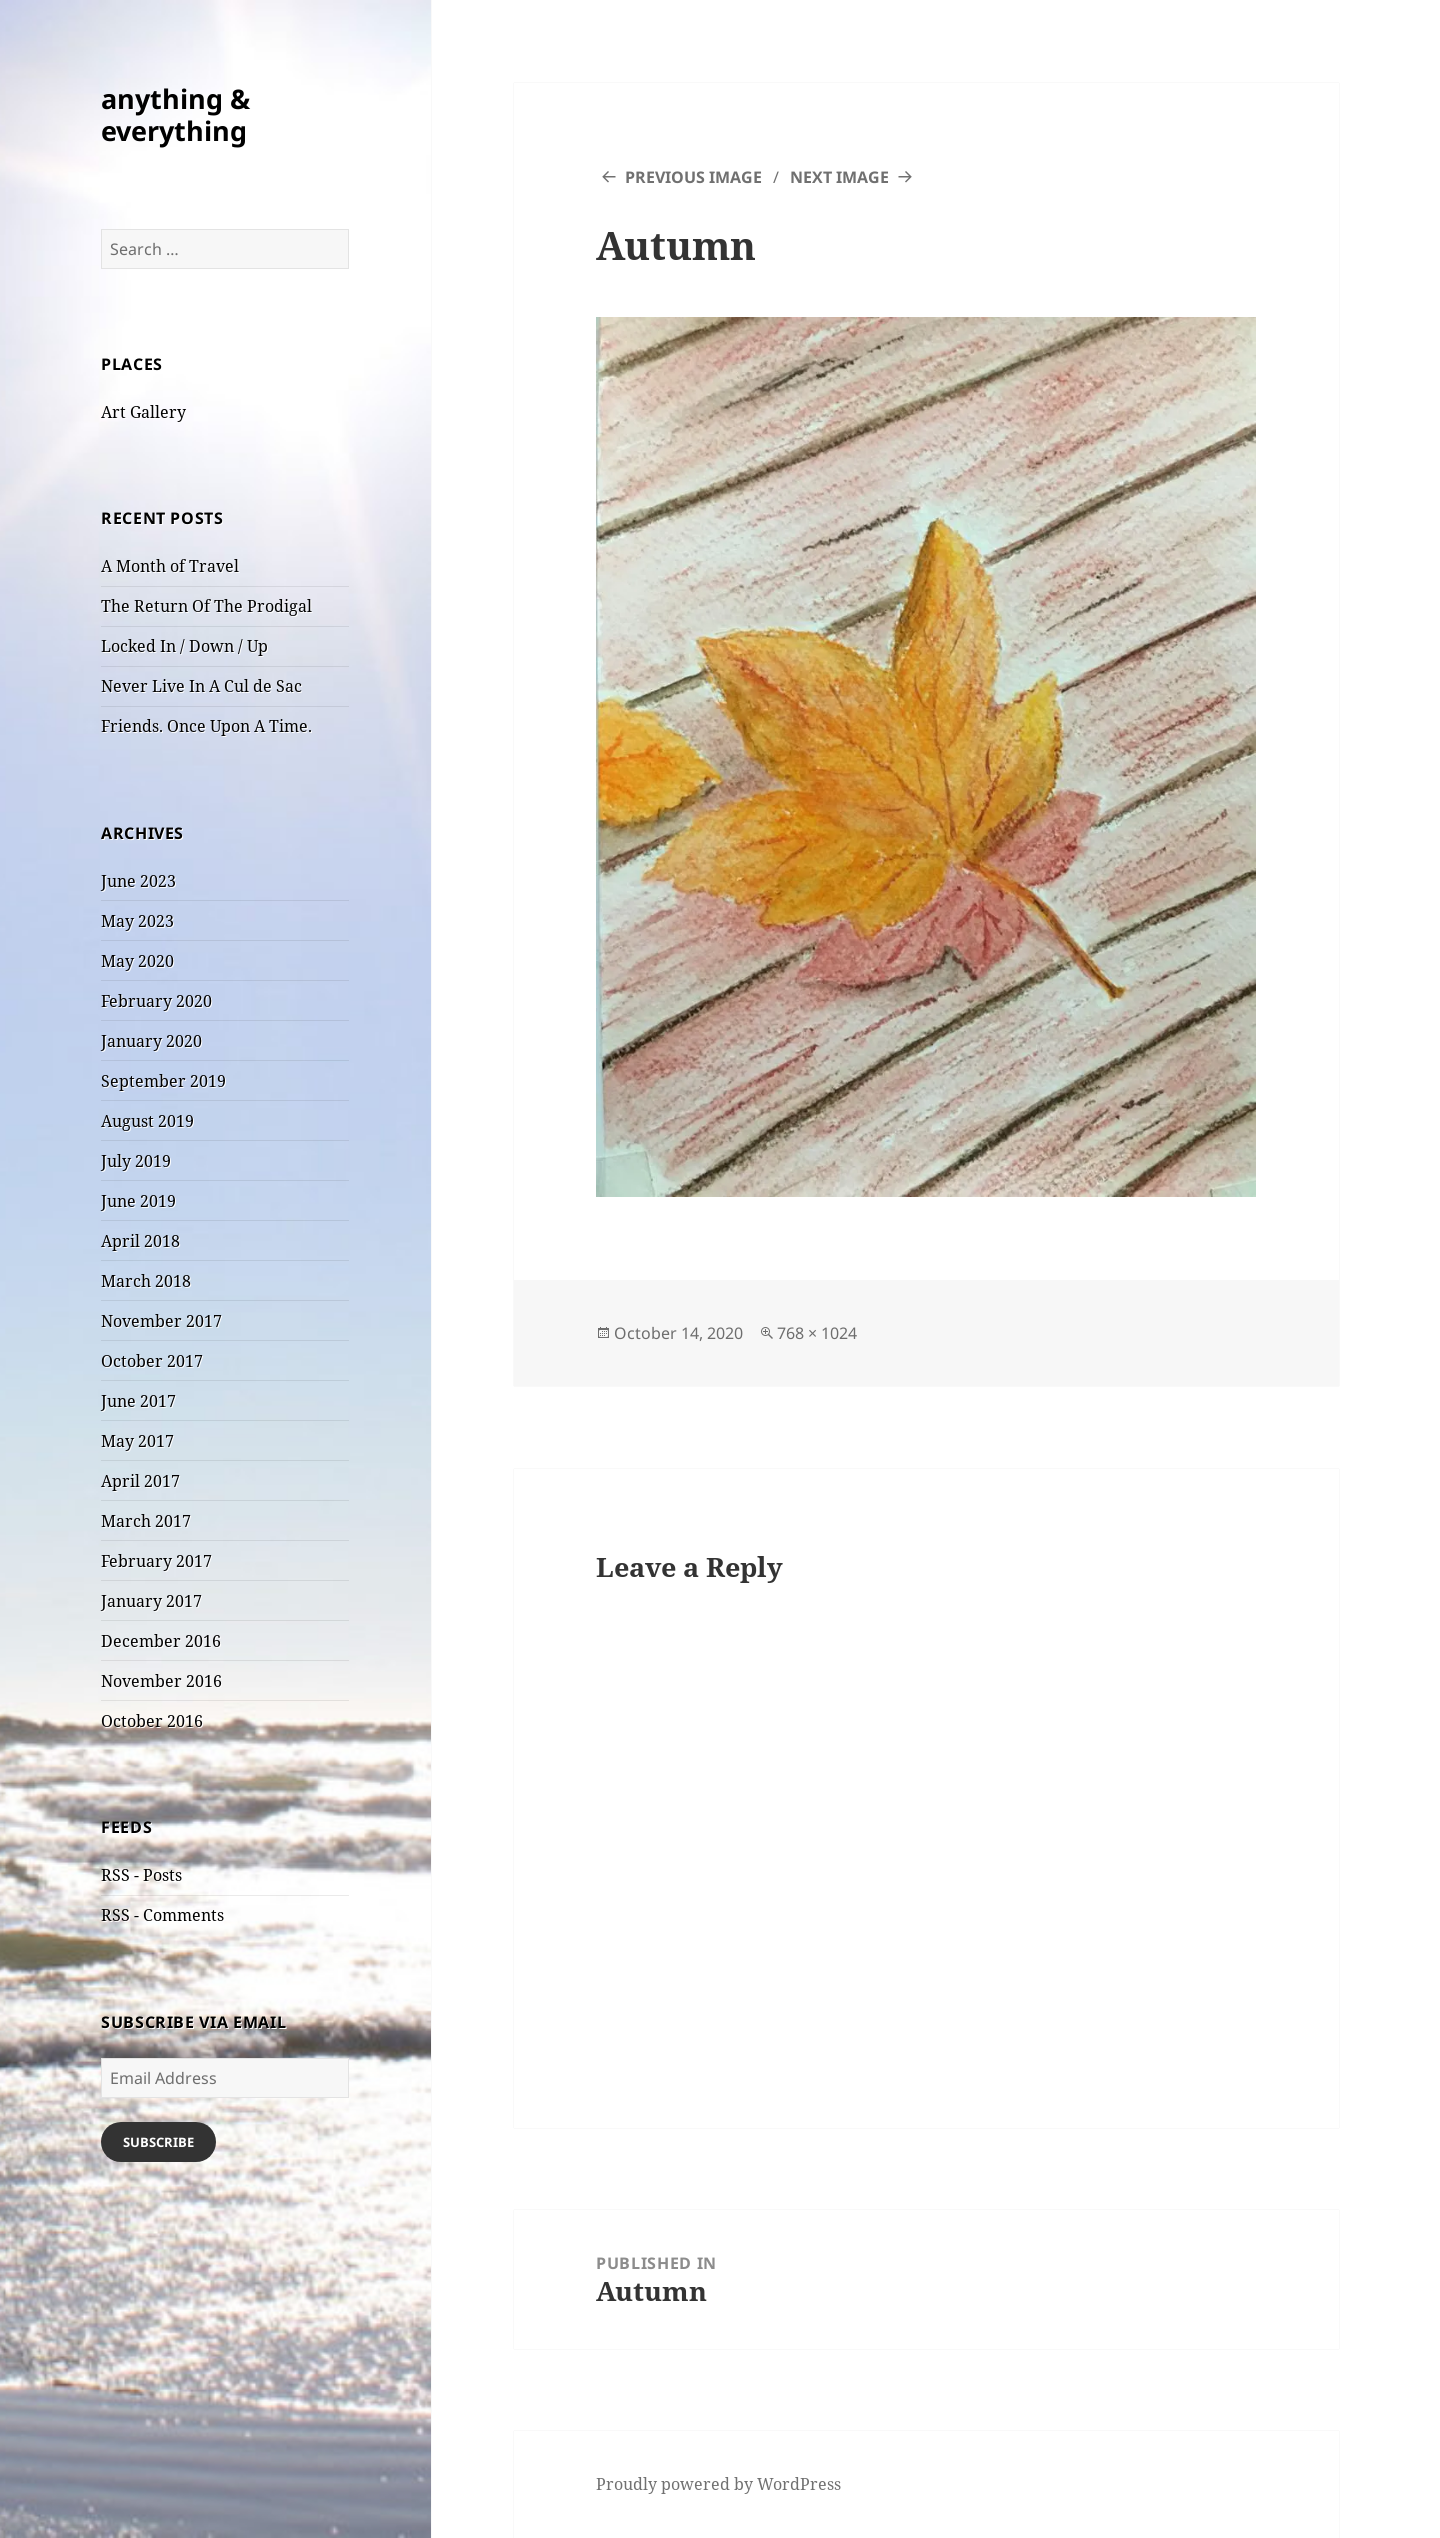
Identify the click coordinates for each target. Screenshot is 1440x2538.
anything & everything (175, 114)
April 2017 (140, 1481)
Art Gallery (143, 412)
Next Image (839, 177)
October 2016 (152, 1721)
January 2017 (151, 1601)
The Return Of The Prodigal (206, 606)
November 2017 (161, 1321)
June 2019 (138, 1201)
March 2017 (146, 1521)
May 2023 (137, 921)
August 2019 (147, 1121)
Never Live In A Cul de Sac (201, 686)
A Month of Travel (170, 566)
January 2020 (151, 1041)
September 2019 (163, 1081)
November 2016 (161, 1681)
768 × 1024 (817, 1333)
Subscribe (158, 2142)
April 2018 (140, 1241)
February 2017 (156, 1561)
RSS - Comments (162, 1915)
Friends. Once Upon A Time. (206, 726)
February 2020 (156, 1001)
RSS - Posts (141, 1875)
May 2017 (137, 1441)
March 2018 (146, 1281)
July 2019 (136, 1161)
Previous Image (693, 177)
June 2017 (138, 1401)
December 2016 (161, 1641)
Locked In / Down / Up (184, 646)
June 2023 (138, 881)
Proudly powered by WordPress (718, 2484)
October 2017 (152, 1361)
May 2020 (137, 961)
